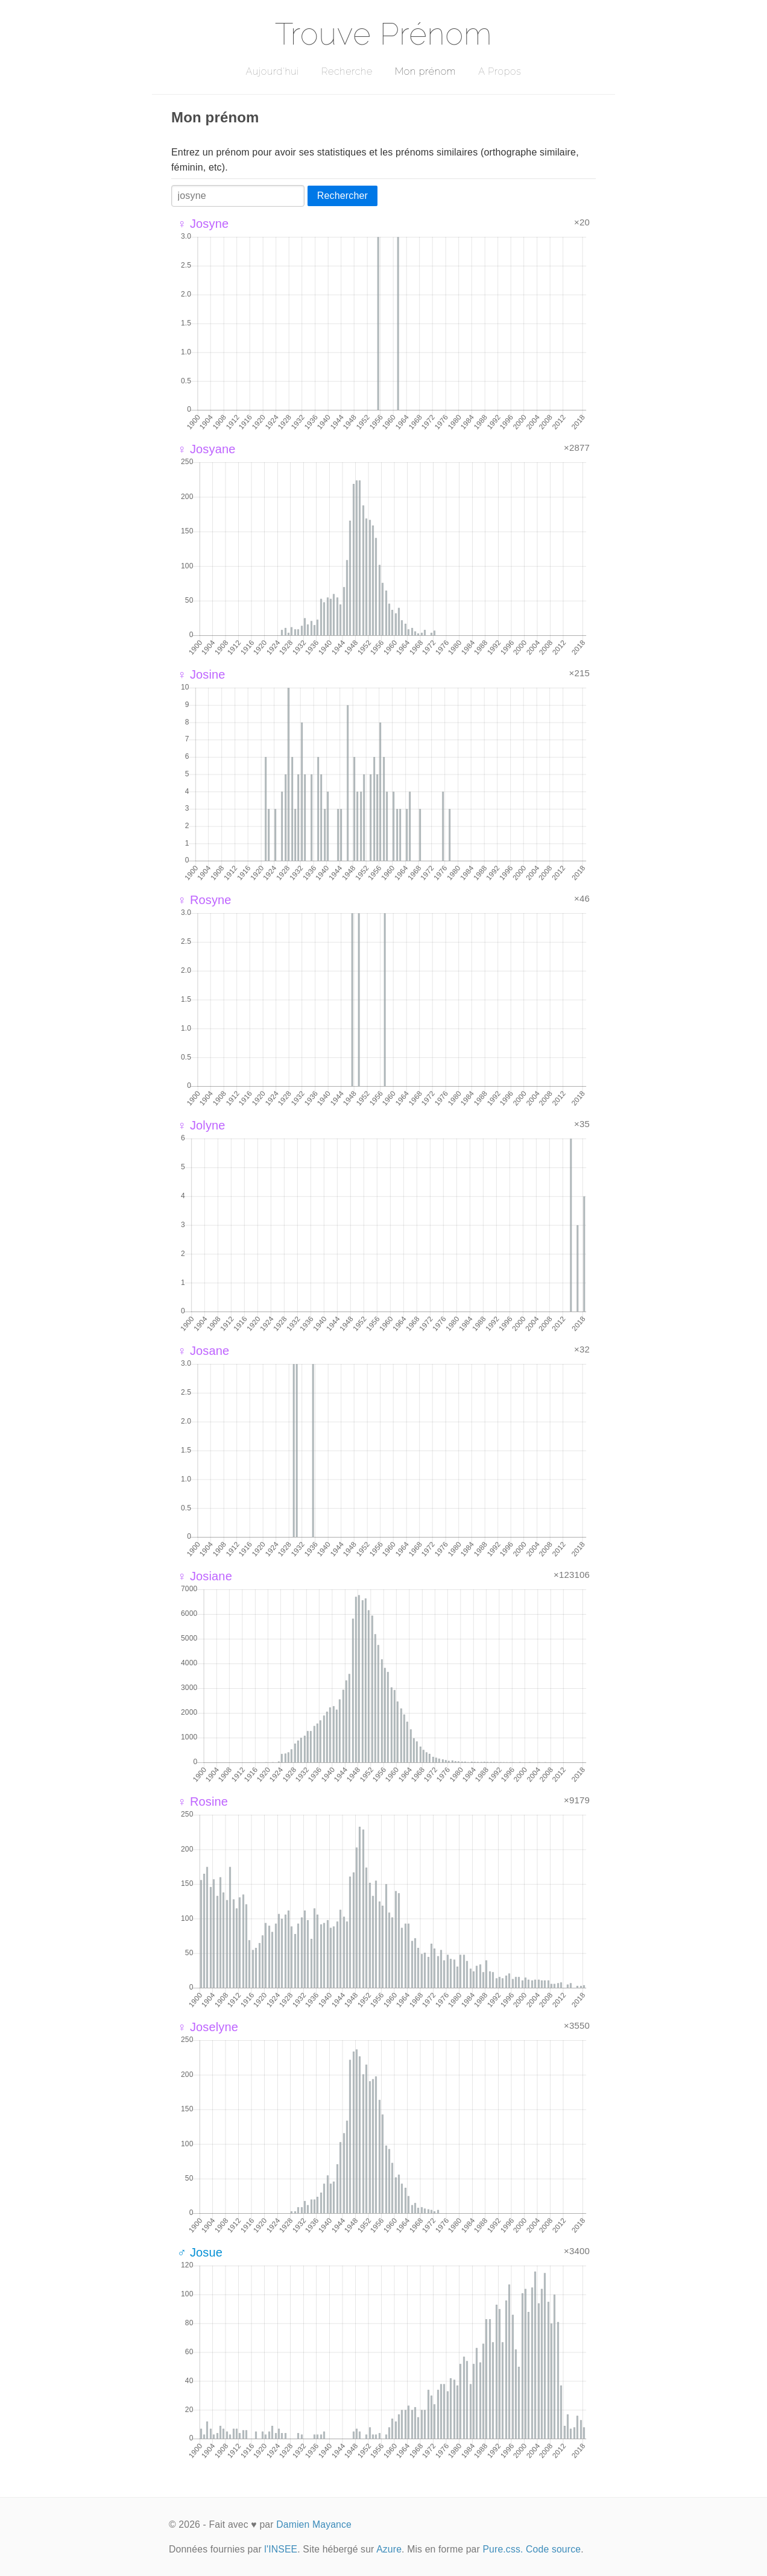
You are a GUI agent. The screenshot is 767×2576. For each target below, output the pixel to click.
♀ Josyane (206, 449)
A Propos (499, 71)
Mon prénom (425, 71)
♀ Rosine (202, 1801)
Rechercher (342, 195)
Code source (553, 2549)
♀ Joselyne (207, 2027)
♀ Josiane (204, 1576)
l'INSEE (280, 2549)
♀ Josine (201, 674)
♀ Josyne (203, 223)
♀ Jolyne (201, 1125)
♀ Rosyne (204, 899)
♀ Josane (203, 1350)
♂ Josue (200, 2252)
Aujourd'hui (272, 71)
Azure (389, 2549)
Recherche (347, 71)
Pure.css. (502, 2549)
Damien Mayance (314, 2524)
